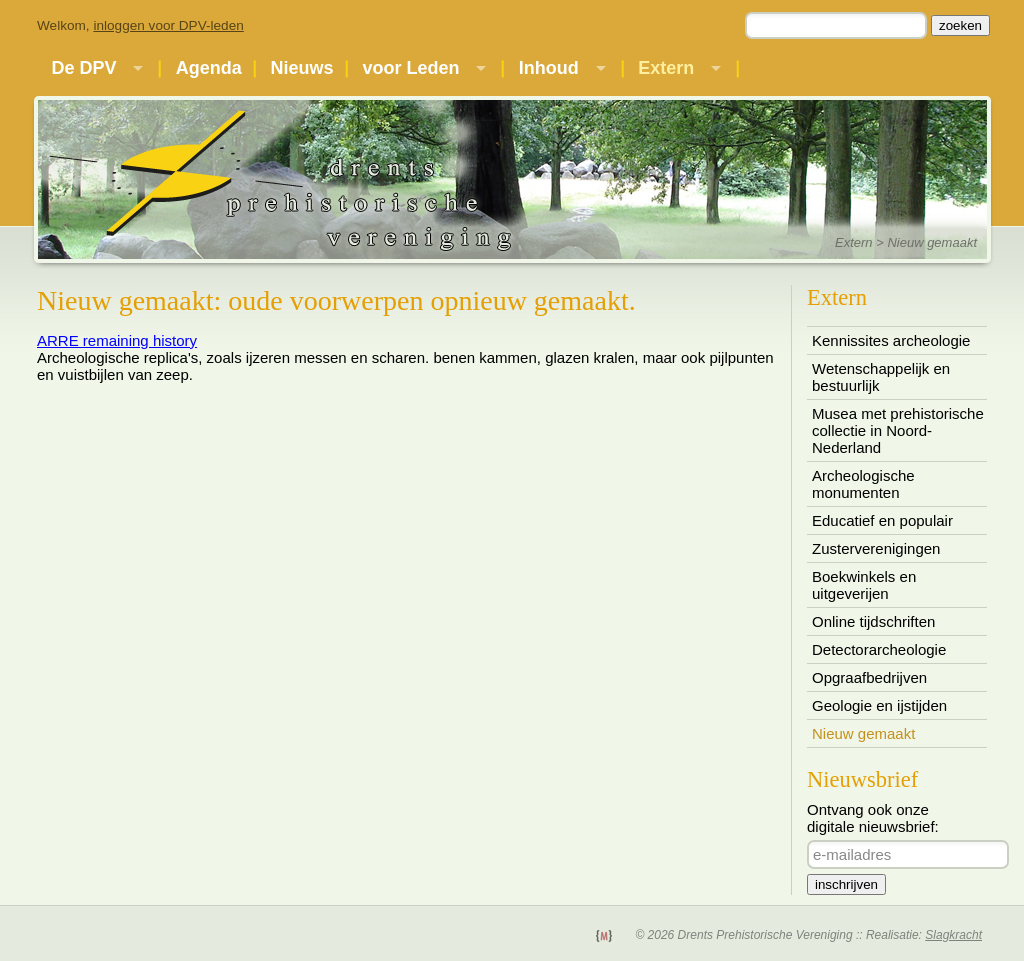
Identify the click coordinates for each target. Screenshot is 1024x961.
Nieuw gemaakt (863, 733)
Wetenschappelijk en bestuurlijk (881, 377)
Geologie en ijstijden (879, 705)
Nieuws (302, 68)
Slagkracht (953, 935)
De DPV (83, 68)
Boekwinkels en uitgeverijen (864, 585)
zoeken (960, 25)
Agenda (209, 68)
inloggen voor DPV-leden (168, 25)
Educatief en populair (882, 520)
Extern (666, 68)
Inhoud (549, 68)
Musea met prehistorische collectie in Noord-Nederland (898, 430)
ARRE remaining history (117, 340)
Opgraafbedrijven (869, 677)
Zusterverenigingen (876, 548)
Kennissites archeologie (891, 340)
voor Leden (410, 68)
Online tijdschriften (873, 621)
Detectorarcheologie (879, 649)
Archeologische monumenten (863, 484)
